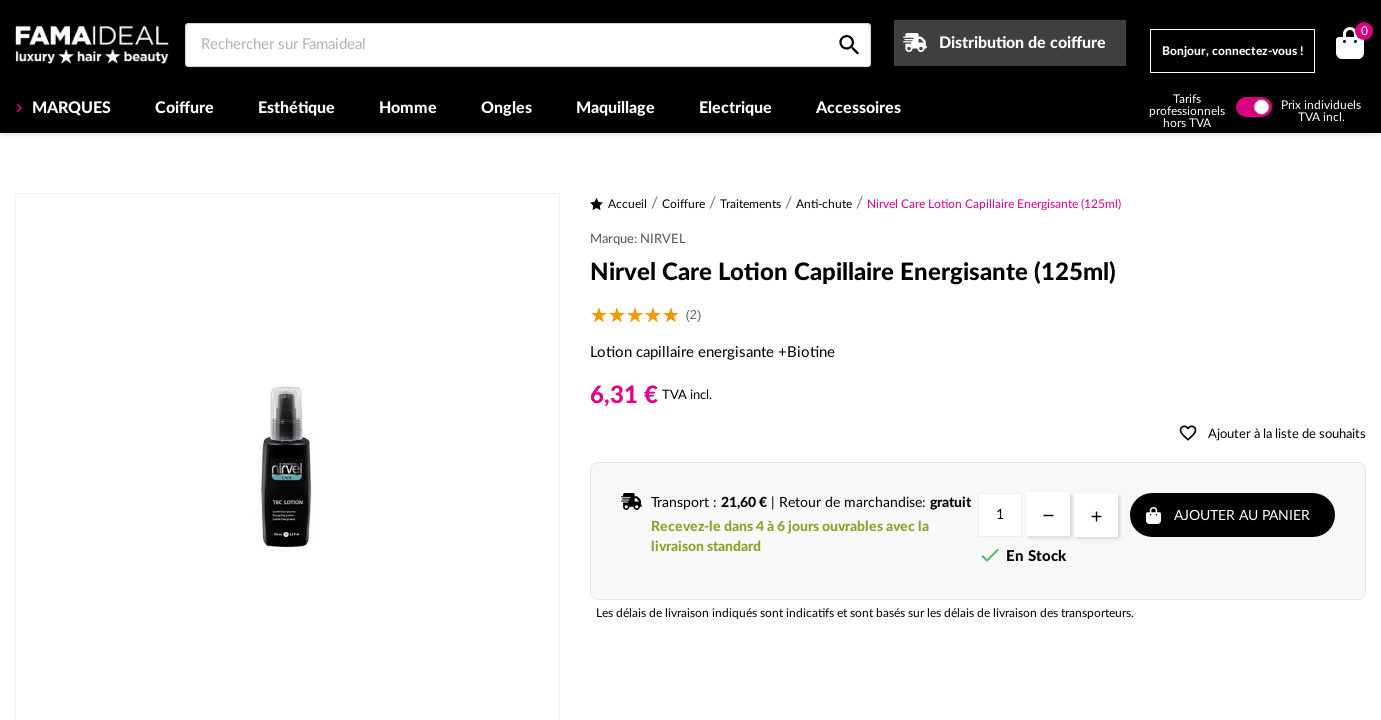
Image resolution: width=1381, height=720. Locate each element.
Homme (408, 108)
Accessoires (858, 108)
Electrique (735, 108)
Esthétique (296, 108)
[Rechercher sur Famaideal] (528, 45)
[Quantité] (1000, 515)
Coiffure (184, 108)
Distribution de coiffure (1022, 43)
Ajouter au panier (1242, 516)
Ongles (506, 108)
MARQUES (69, 108)
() (1360, 33)
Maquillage (615, 108)
